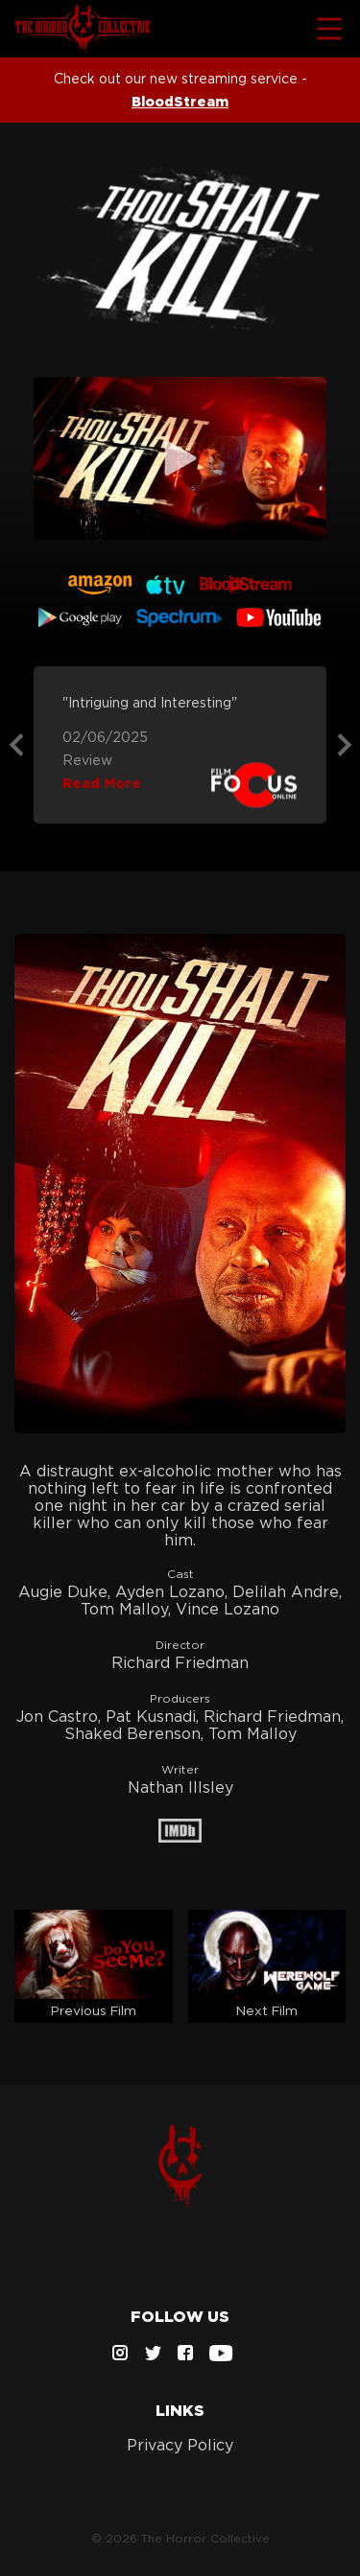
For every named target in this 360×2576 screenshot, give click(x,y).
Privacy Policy (180, 2444)
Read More (101, 783)
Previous (16, 745)
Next (344, 745)
